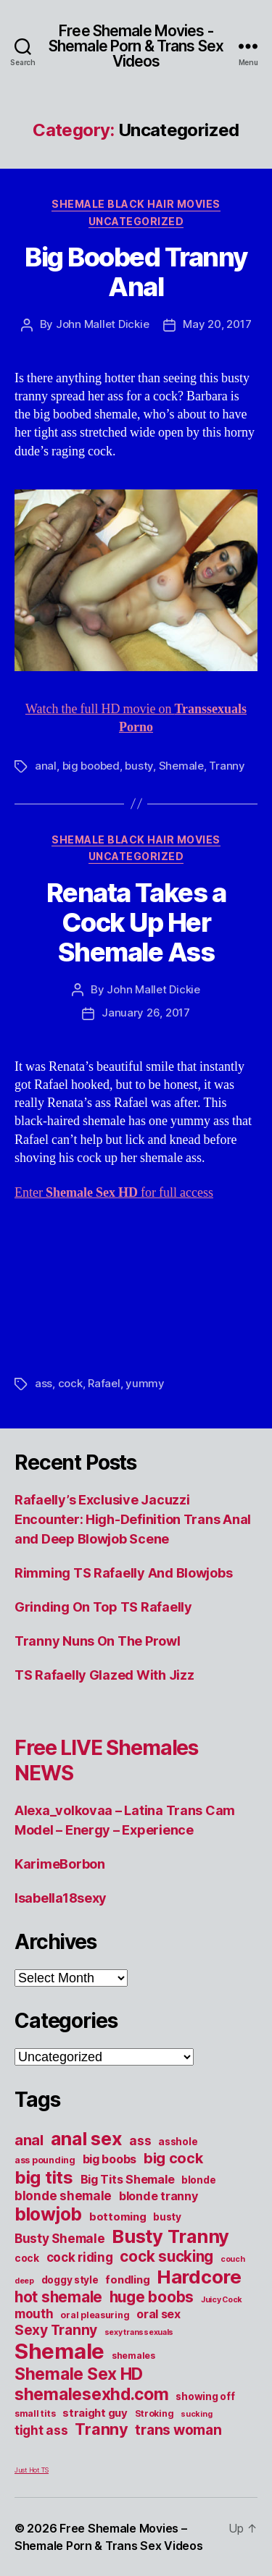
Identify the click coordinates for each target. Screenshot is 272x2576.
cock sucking (166, 2256)
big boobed (91, 766)
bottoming (118, 2216)
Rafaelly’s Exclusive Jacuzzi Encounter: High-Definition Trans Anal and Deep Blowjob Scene (133, 1519)
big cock (173, 2158)
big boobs (110, 2159)
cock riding (79, 2257)
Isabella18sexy (61, 1898)
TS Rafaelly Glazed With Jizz (104, 1675)
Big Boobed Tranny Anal (136, 272)
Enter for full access (114, 1192)
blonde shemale (63, 2195)
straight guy (95, 2413)
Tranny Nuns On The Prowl (98, 1641)
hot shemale (58, 2297)
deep (24, 2281)
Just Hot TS (32, 2470)
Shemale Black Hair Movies (136, 204)
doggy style (70, 2280)
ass (43, 1383)
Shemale (181, 766)
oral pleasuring (94, 2315)
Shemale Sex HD (79, 2374)
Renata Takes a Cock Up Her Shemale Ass (136, 922)
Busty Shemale (60, 2238)
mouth (34, 2313)
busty (139, 766)
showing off (205, 2396)
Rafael (104, 1383)
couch (233, 2259)
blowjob (48, 2214)
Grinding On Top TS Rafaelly (103, 1607)
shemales (133, 2355)
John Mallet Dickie (102, 324)
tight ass (41, 2430)
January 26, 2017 (146, 1012)
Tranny (226, 766)
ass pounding (45, 2160)
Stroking (154, 2413)
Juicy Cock (221, 2299)
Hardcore (199, 2276)
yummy (145, 1383)
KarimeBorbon (60, 1864)
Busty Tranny (170, 2236)
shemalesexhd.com (92, 2394)
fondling (127, 2279)
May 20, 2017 (217, 324)
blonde (198, 2180)
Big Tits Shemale (128, 2179)
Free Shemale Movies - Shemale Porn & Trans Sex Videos (136, 46)
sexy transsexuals (138, 2332)
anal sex (87, 2138)
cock (70, 1383)
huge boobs (152, 2297)
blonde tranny (158, 2196)
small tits (35, 2413)
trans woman (178, 2429)
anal (46, 766)
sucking (196, 2414)
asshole (177, 2141)
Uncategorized (136, 221)
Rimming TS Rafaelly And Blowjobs (123, 1572)
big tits (44, 2177)
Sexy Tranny (56, 2330)
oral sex (158, 2314)
